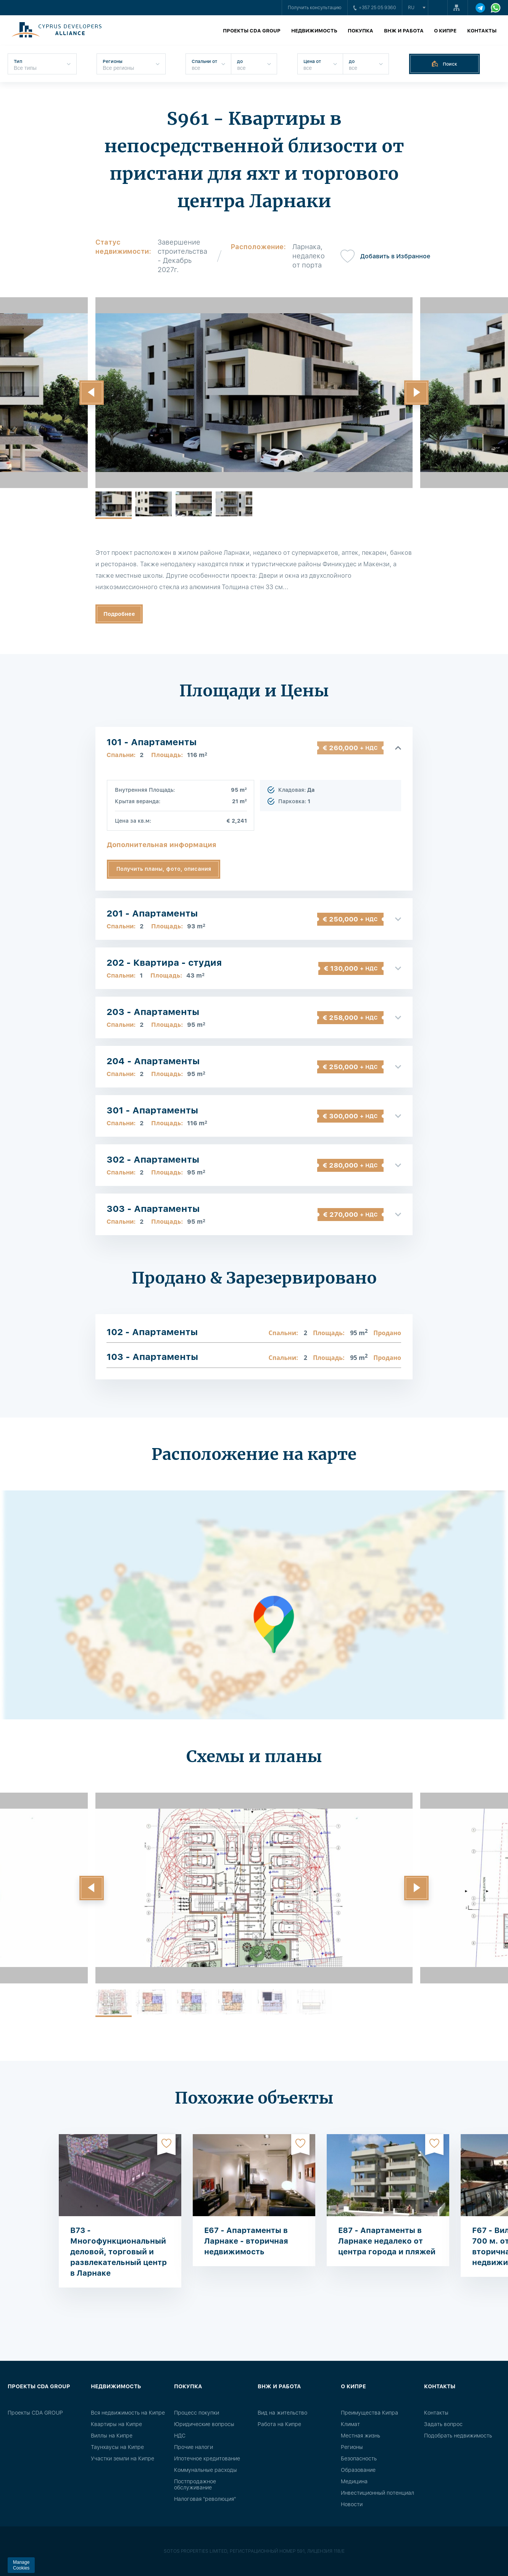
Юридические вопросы (204, 2424)
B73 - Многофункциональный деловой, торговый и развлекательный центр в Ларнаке (118, 2252)
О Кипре (445, 31)
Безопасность (359, 2458)
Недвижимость (314, 31)
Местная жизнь (360, 2436)
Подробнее (119, 614)
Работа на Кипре (279, 2424)
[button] (91, 392)
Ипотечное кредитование (207, 2458)
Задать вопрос (443, 2424)
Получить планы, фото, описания (163, 869)
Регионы (352, 2447)
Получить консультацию (315, 7)
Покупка (360, 31)
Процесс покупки (196, 2413)
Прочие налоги (193, 2447)
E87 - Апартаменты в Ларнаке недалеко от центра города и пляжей (386, 2241)
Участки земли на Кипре (122, 2458)
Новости (352, 2504)
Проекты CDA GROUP (252, 31)
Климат (350, 2424)
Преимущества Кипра (369, 2413)
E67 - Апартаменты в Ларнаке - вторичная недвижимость (246, 2241)
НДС (179, 2436)
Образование (358, 2470)
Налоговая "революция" (205, 2499)
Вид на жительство (282, 2413)
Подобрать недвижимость (458, 2436)
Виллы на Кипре (111, 2436)
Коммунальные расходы (205, 2470)
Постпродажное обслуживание (195, 2484)
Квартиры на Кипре (116, 2424)
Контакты (482, 31)
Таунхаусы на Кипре (117, 2447)
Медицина (354, 2481)
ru (411, 7)
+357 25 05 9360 (374, 7)
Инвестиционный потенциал (377, 2493)
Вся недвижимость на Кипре (128, 2413)
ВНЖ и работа (404, 31)
